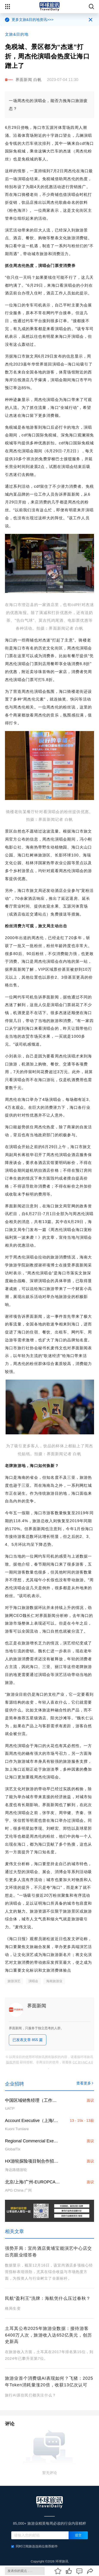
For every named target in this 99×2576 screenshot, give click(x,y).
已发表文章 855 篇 (28, 2040)
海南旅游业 (54, 1981)
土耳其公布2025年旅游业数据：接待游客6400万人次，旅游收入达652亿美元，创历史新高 (48, 2335)
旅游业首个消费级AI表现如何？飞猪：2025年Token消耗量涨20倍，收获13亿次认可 (49, 2381)
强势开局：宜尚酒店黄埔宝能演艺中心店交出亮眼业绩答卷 (48, 2251)
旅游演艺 (14, 1981)
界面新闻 (36, 2005)
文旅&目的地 (17, 34)
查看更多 (85, 2083)
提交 (78, 2535)
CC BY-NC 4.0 (83, 2062)
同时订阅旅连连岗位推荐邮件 (34, 2546)
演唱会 (33, 1981)
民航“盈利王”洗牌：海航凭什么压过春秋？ (48, 2298)
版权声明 (12, 2062)
